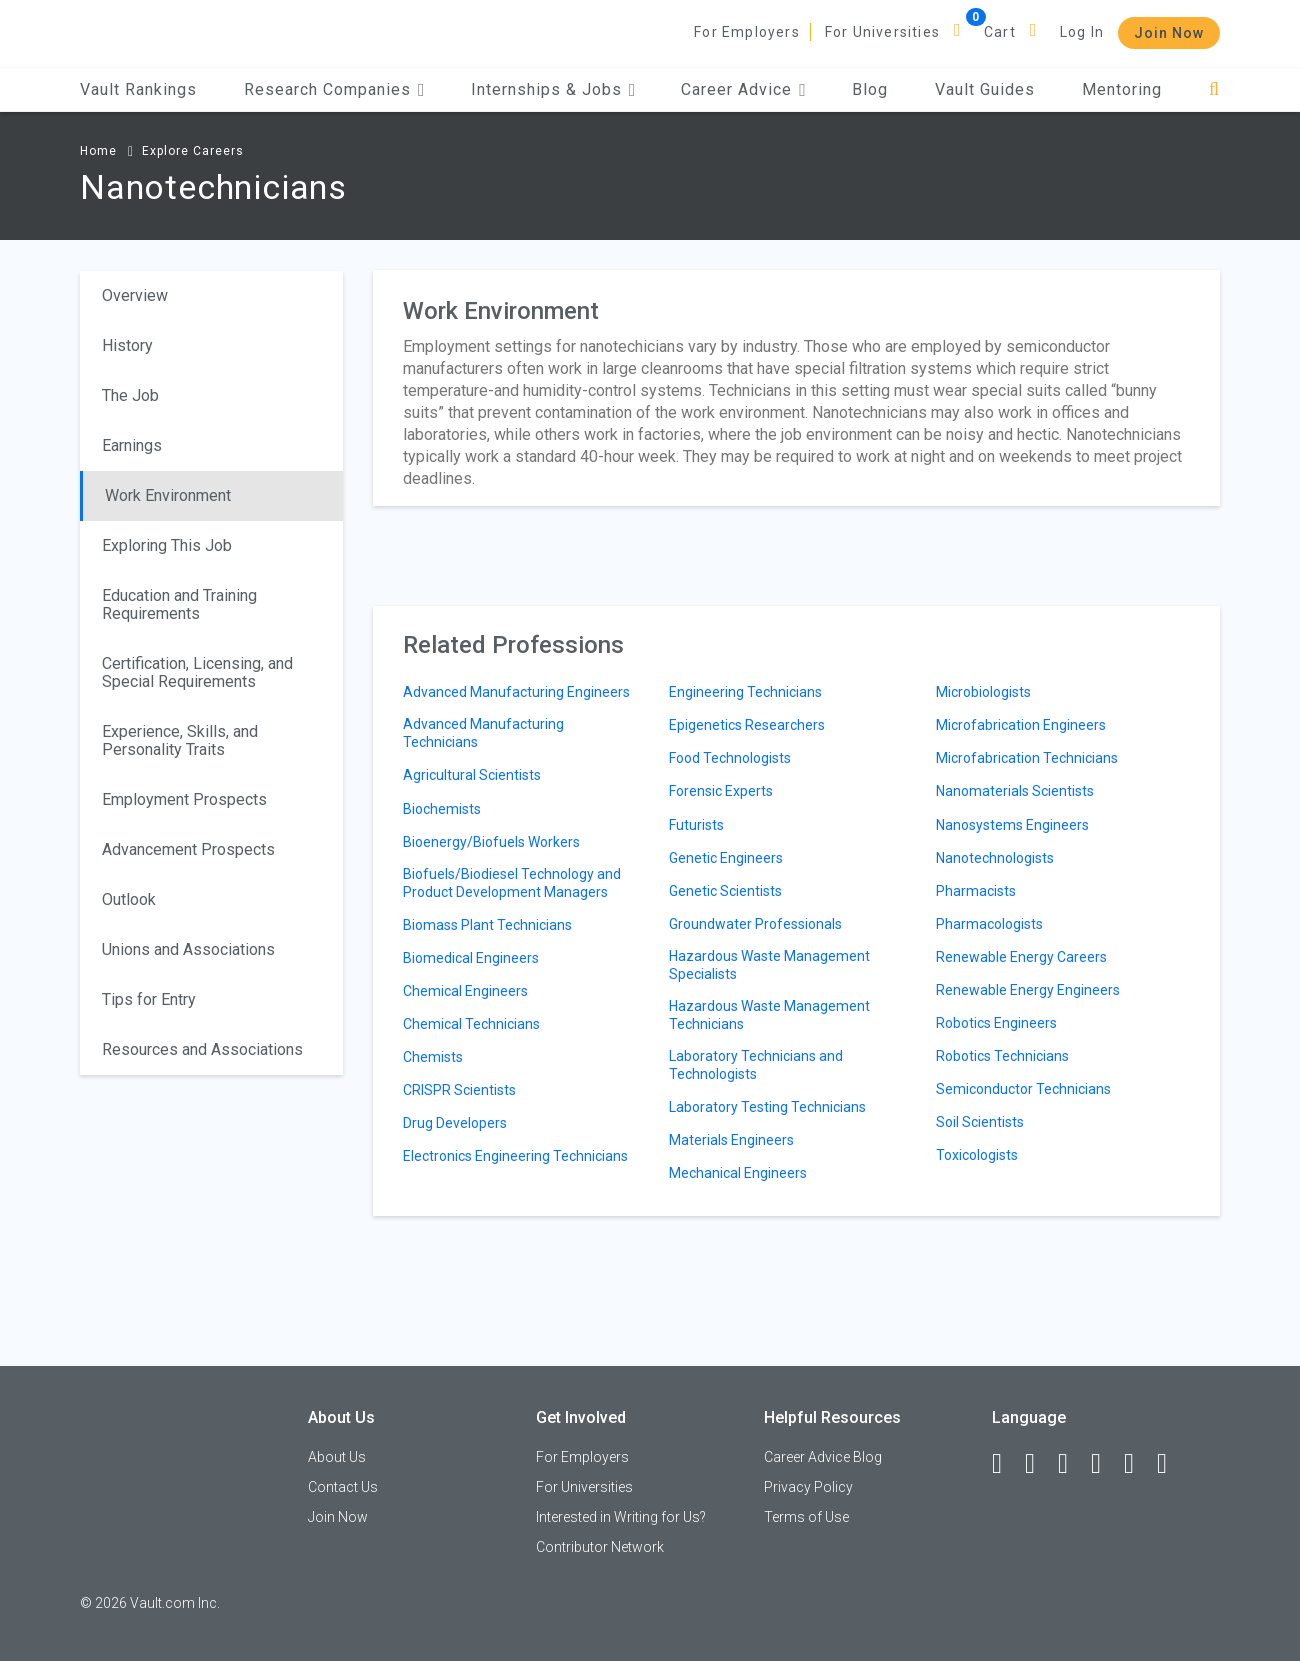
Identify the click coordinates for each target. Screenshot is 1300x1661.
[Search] (1214, 89)
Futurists (696, 825)
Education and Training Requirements (179, 604)
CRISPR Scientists (459, 1090)
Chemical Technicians (471, 1024)
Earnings (132, 445)
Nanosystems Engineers (1012, 825)
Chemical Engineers (465, 991)
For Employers (747, 32)
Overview (135, 295)
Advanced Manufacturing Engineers (516, 692)
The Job (130, 395)
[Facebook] (1006, 1464)
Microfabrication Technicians (1027, 758)
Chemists (433, 1057)
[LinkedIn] (1039, 1464)
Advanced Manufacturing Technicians (483, 733)
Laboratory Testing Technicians (767, 1107)
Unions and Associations (188, 949)
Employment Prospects (184, 799)
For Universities (882, 32)
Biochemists (442, 809)
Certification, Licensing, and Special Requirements (197, 672)
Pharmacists (976, 891)
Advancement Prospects (188, 849)
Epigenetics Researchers (747, 725)
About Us (337, 1457)
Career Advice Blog (823, 1457)
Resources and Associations (202, 1049)
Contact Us (343, 1487)
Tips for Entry (149, 999)
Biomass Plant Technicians (487, 925)
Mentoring (1122, 89)
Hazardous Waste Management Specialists (769, 965)
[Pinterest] (1138, 1464)
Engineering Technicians (745, 692)
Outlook (129, 899)
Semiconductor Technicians (1023, 1089)
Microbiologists (983, 692)
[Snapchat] (1171, 1464)
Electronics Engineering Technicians (515, 1156)
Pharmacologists (989, 924)
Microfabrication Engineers (1021, 725)
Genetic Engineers (726, 858)
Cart (1000, 32)
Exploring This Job (167, 545)
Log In (1082, 32)
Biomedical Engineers (471, 958)
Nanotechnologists (995, 858)
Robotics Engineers (996, 1023)
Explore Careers (193, 151)
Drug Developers (455, 1123)
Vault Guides (985, 89)
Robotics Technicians (1002, 1056)
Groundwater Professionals (755, 924)
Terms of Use (806, 1517)
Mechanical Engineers (738, 1173)
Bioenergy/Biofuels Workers (491, 842)
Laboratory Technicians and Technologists (756, 1065)
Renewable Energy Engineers (1028, 990)
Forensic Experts (721, 791)
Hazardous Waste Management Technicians (769, 1015)
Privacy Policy (808, 1487)
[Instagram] (1105, 1464)
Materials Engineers (731, 1140)
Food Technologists (730, 758)
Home (98, 151)
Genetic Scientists (725, 891)
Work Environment (168, 495)
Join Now (1169, 33)
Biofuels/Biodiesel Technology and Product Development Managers (512, 883)
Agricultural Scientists (472, 775)
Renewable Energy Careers (1021, 957)
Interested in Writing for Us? (621, 1517)
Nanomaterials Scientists (1015, 791)
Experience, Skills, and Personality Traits (180, 740)
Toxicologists (977, 1155)
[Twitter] (1072, 1464)
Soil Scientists (980, 1122)
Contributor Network (600, 1547)
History (127, 345)
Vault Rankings (138, 89)
